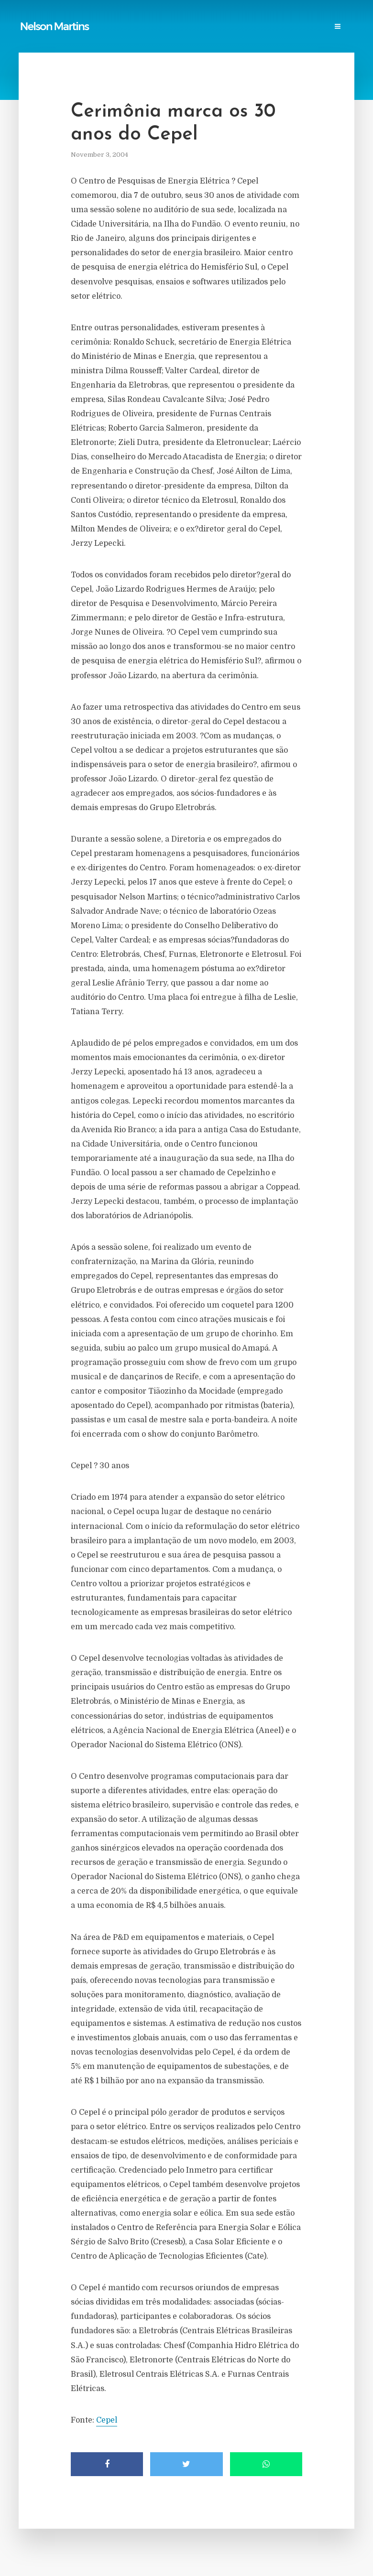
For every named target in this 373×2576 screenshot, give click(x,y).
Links (154, 17)
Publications (75, 17)
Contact (115, 36)
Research (39, 36)
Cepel (106, 2420)
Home (33, 17)
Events (77, 36)
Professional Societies (278, 17)
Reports (120, 17)
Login (151, 36)
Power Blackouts (202, 17)
